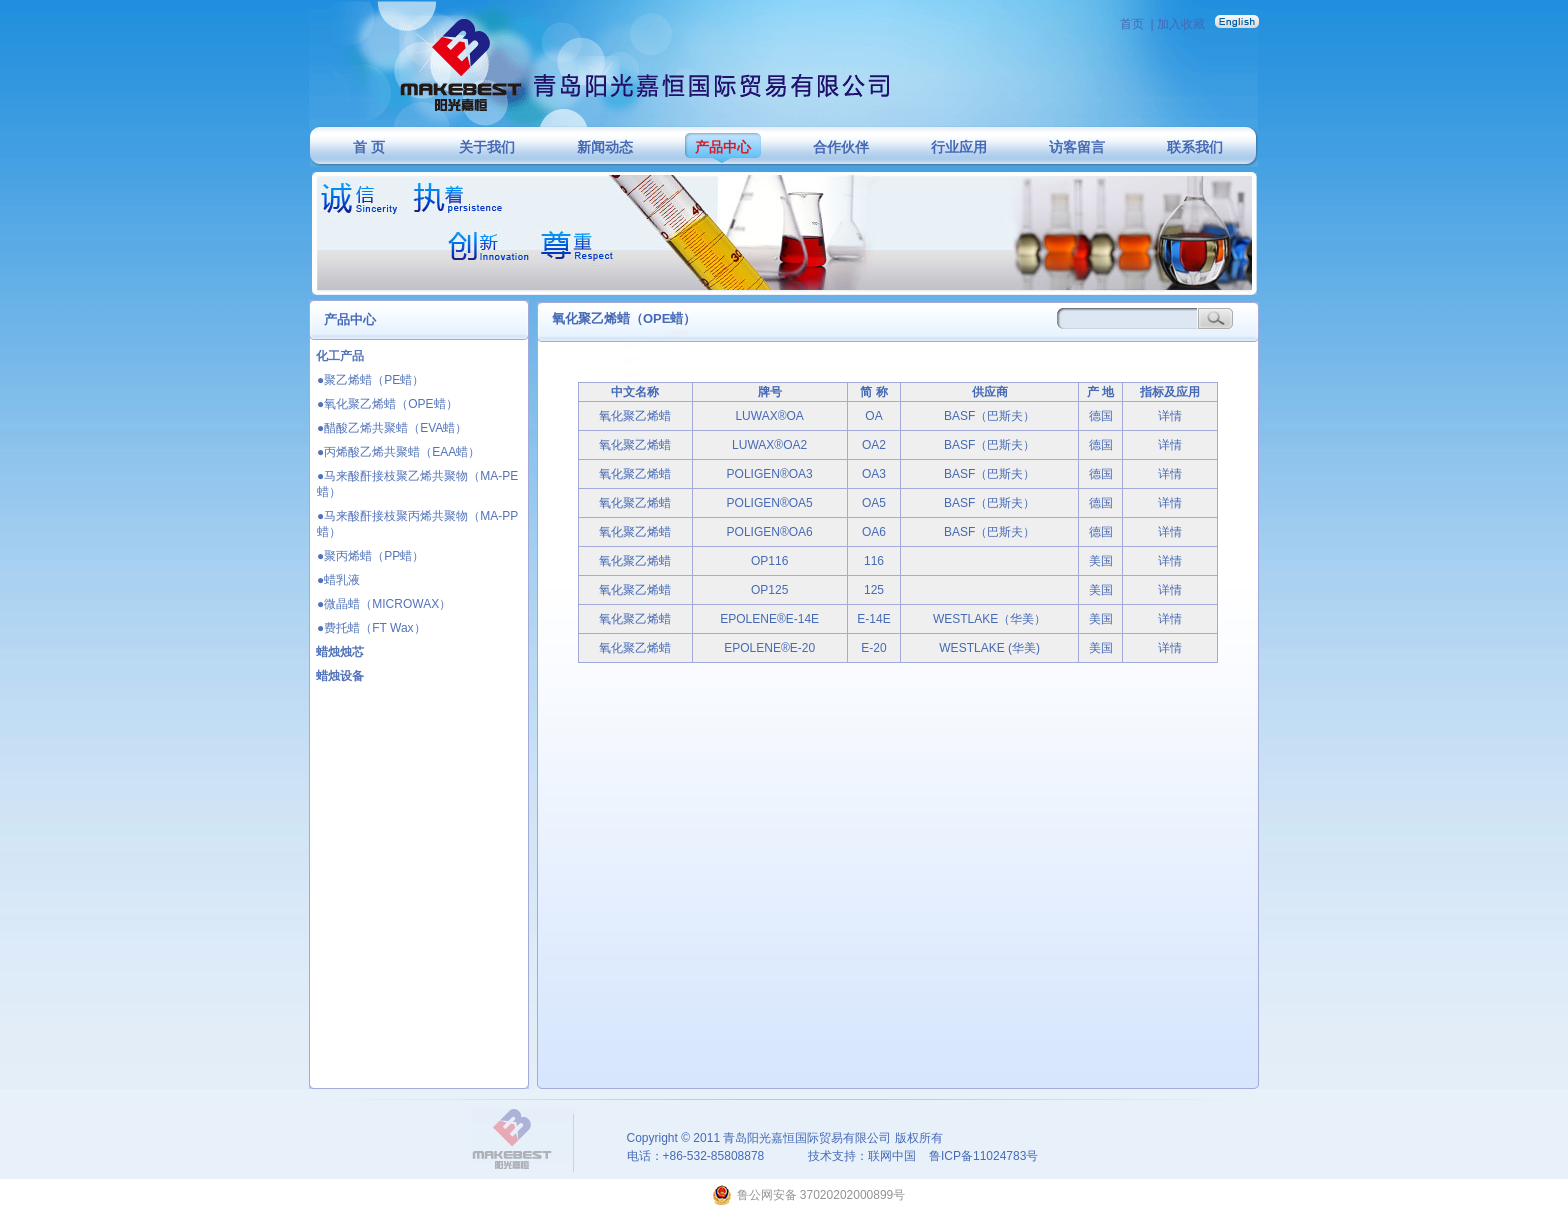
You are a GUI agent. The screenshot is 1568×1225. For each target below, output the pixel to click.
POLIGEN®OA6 (770, 532)
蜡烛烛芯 (340, 652)
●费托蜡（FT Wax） (371, 628)
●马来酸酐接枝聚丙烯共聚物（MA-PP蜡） (417, 524)
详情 (1170, 416)
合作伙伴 (841, 147)
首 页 (369, 147)
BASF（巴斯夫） (989, 416)
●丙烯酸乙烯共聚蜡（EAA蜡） (398, 452)
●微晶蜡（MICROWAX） (384, 604)
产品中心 (723, 147)
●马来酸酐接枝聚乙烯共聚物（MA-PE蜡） (417, 484)
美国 (1101, 561)
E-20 (873, 648)
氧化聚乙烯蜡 (635, 416)
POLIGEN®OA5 (770, 503)
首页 (1132, 24)
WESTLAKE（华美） (989, 619)
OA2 (874, 445)
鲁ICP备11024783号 (983, 1156)
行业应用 (959, 147)
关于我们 (487, 147)
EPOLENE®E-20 (769, 648)
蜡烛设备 (340, 676)
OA (873, 416)
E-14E (873, 619)
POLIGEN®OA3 (770, 474)
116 (874, 561)
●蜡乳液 (338, 580)
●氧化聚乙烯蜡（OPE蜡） (387, 404)
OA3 (874, 474)
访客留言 (1077, 147)
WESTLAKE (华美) (989, 648)
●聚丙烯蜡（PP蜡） (370, 556)
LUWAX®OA (769, 416)
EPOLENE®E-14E (769, 619)
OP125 (769, 590)
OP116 (769, 561)
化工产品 (340, 356)
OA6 (874, 532)
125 (874, 590)
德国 (1101, 416)
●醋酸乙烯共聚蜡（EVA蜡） (392, 428)
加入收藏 (1181, 24)
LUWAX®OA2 (769, 445)
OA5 (874, 503)
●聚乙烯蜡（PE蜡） (370, 380)
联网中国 (892, 1156)
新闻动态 (605, 147)
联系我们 (1195, 147)
